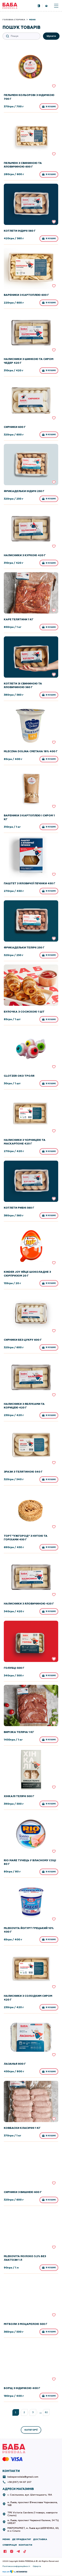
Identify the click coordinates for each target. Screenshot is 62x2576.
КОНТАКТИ (25, 2545)
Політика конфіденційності (16, 2566)
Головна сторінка (13, 19)
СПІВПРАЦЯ (9, 2545)
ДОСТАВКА (40, 2539)
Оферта (37, 2566)
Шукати (51, 36)
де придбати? (21, 2539)
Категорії (31, 2429)
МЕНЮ (6, 2539)
